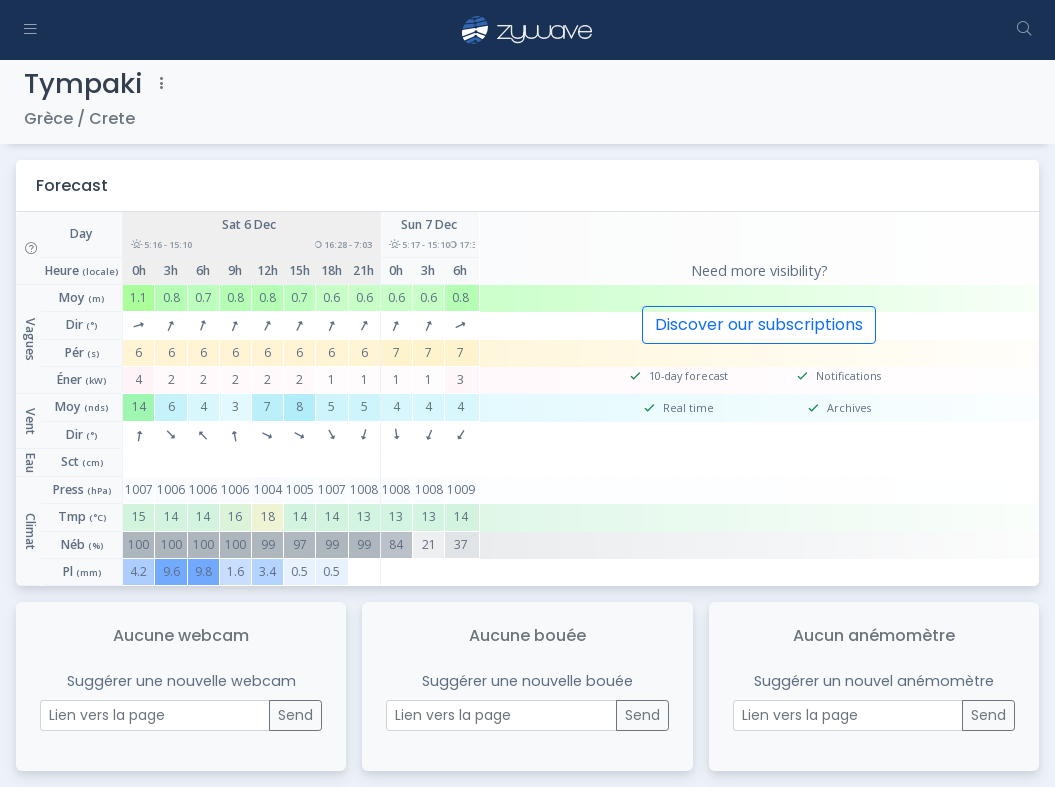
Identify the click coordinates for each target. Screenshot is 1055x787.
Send (295, 715)
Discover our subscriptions (759, 324)
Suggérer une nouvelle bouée (527, 681)
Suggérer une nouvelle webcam (181, 681)
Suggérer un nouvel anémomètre (874, 681)
